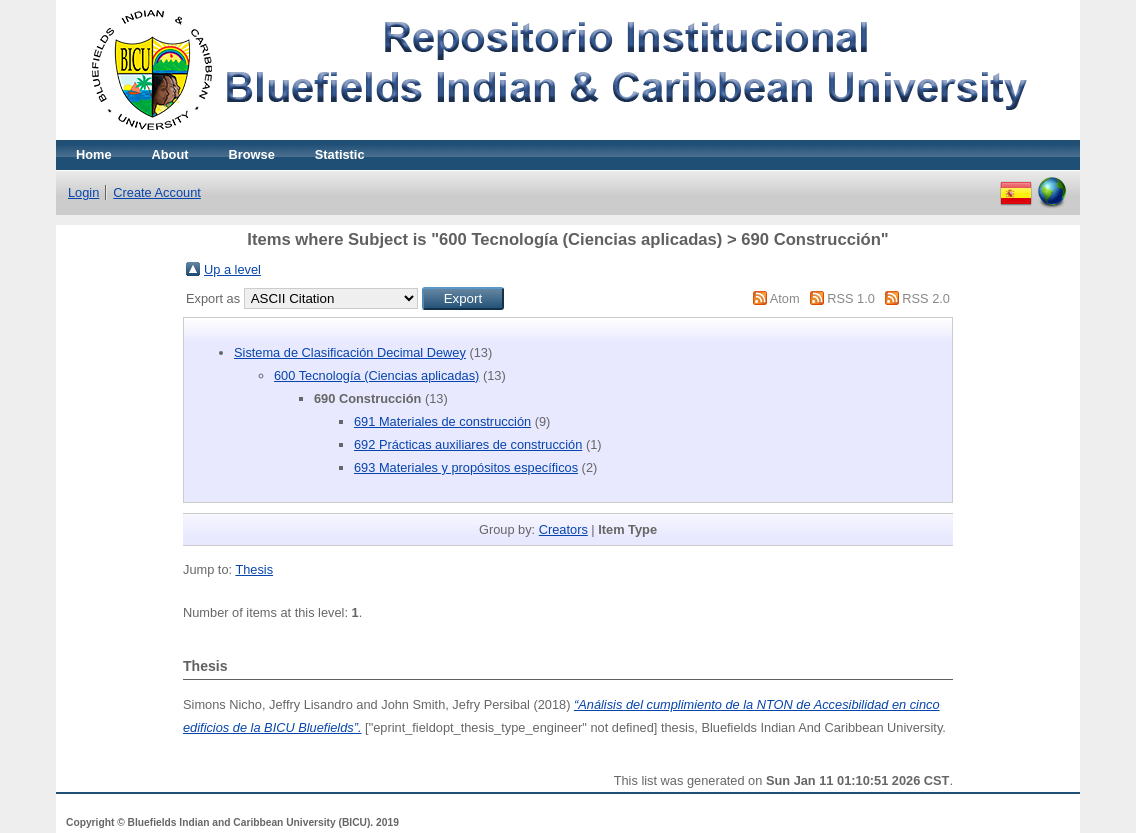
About (170, 154)
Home (94, 154)
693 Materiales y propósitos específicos (466, 467)
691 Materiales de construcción (442, 421)
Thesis (254, 569)
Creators (563, 529)
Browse (252, 154)
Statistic (340, 154)
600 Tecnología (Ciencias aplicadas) (376, 375)
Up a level (232, 269)
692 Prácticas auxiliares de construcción (468, 444)
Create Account (157, 192)
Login (83, 192)
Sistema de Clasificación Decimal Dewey (350, 352)
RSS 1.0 (851, 298)
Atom (785, 298)
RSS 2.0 (926, 298)
